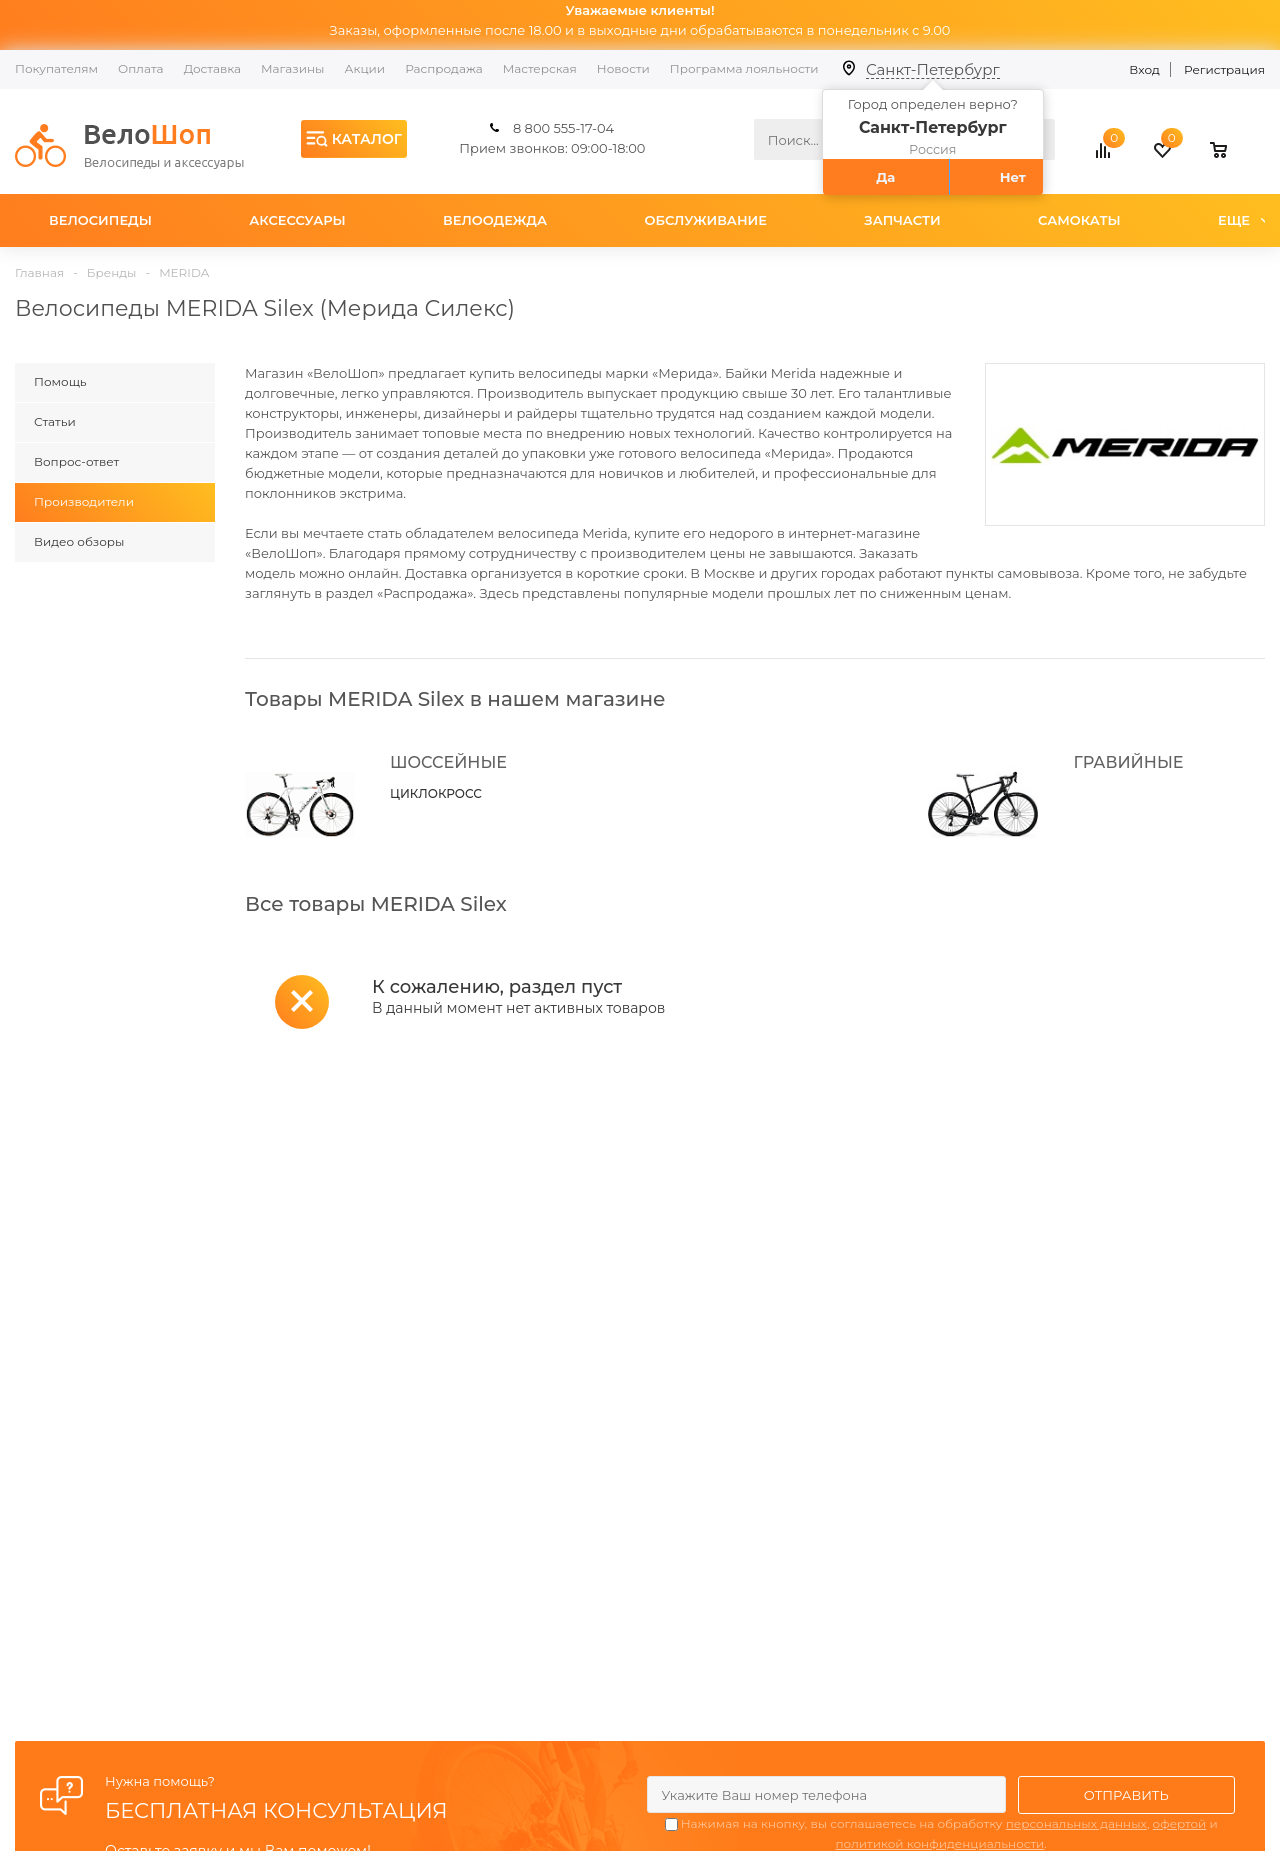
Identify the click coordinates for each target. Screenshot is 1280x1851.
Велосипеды (100, 220)
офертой (1180, 1823)
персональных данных (1076, 1823)
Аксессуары (297, 220)
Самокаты (1079, 220)
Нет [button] (1013, 177)
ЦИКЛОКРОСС (436, 793)
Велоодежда (495, 220)
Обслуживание (705, 220)
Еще (1243, 220)
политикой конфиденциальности (939, 1843)
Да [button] (885, 177)
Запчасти (902, 220)
